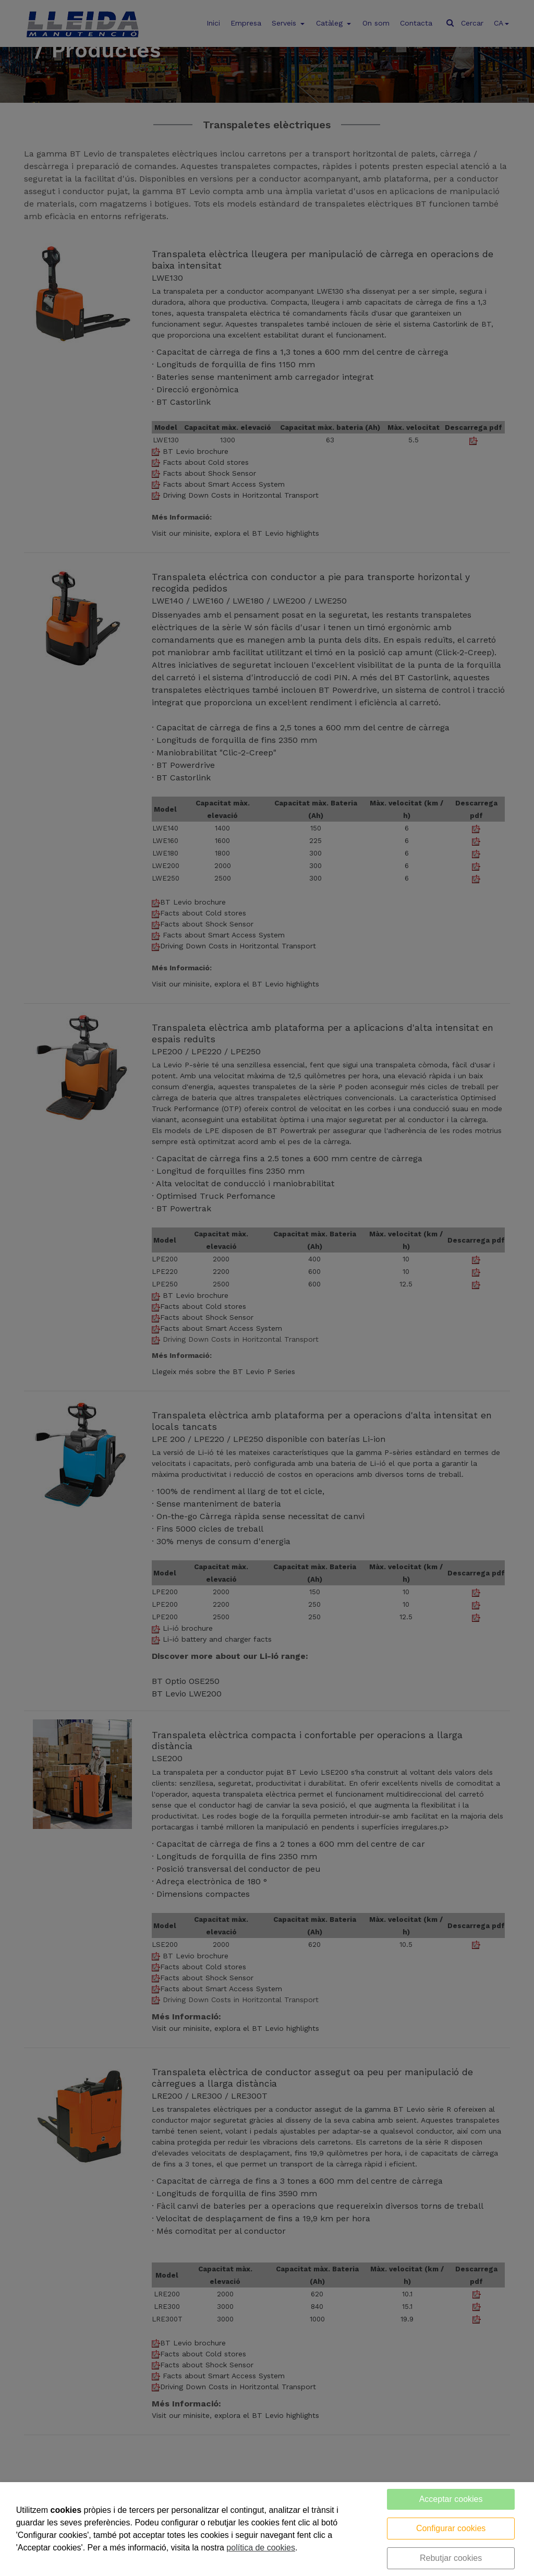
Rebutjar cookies (451, 2558)
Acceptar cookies (451, 2499)
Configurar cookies (451, 2528)
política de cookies (260, 2547)
